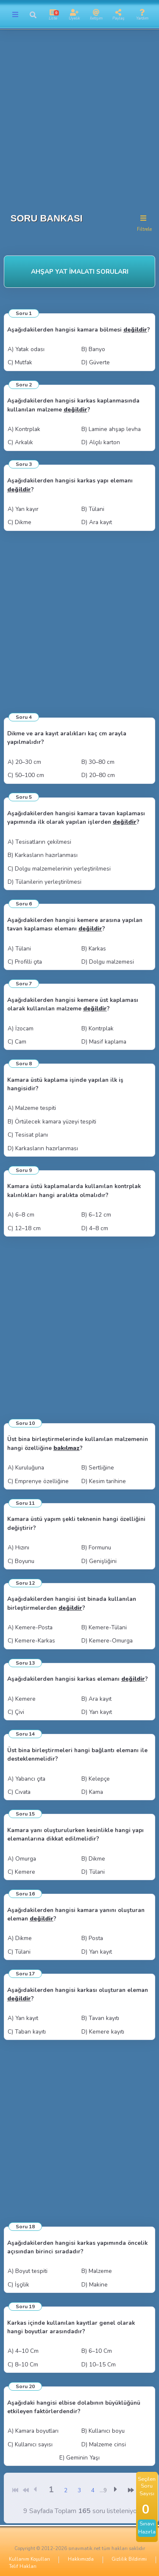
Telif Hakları (22, 2566)
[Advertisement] (79, 118)
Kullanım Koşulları (29, 2559)
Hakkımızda (81, 2559)
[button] (33, 15)
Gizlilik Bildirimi (129, 2559)
